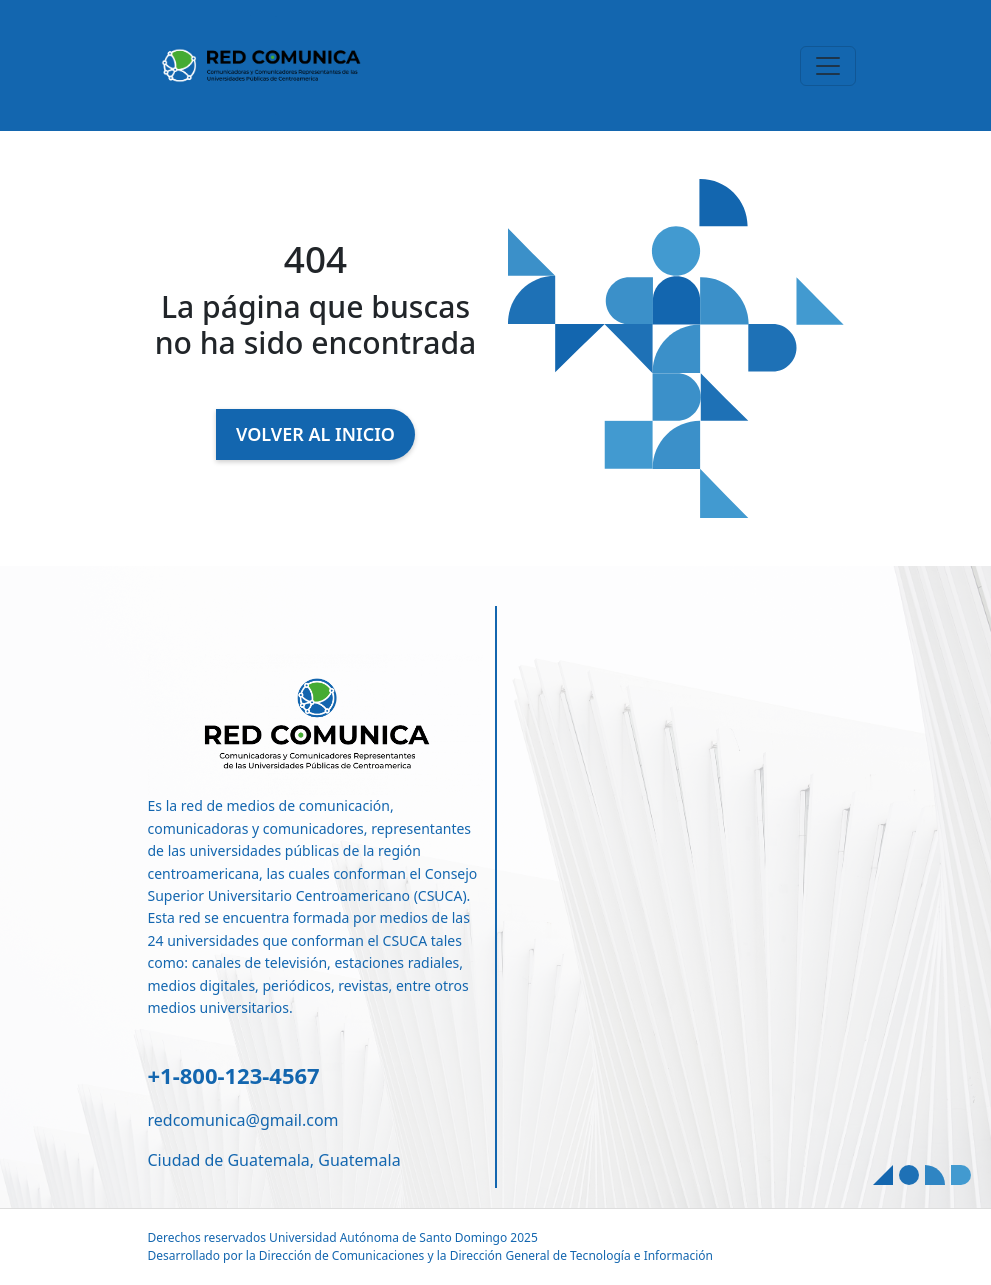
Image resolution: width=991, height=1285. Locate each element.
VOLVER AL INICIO (315, 434)
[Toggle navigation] (828, 66)
